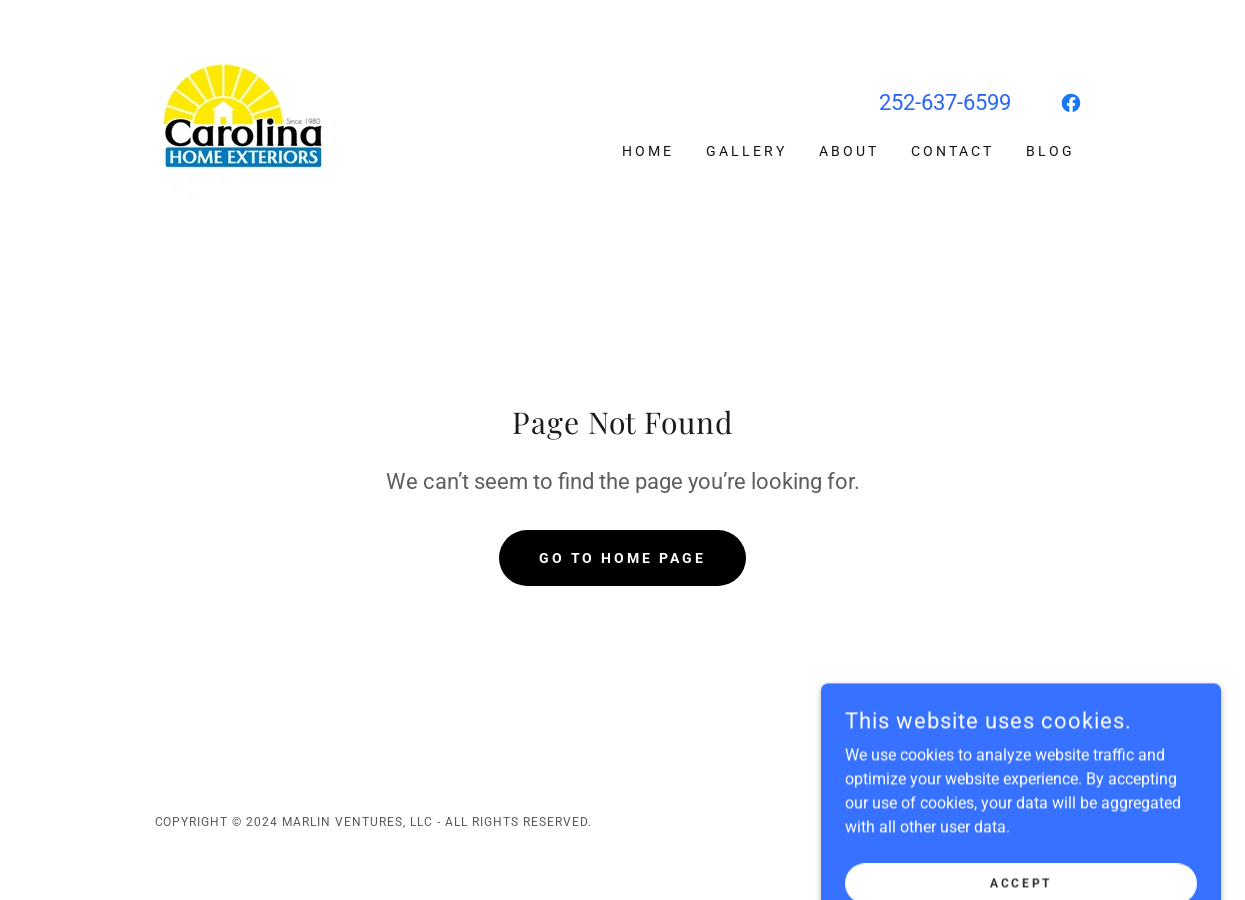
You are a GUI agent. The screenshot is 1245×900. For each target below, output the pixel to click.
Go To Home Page (623, 558)
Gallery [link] (746, 151)
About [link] (849, 151)
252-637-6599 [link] (945, 102)
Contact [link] (952, 151)
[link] (245, 121)
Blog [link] (1050, 151)
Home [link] (648, 151)
